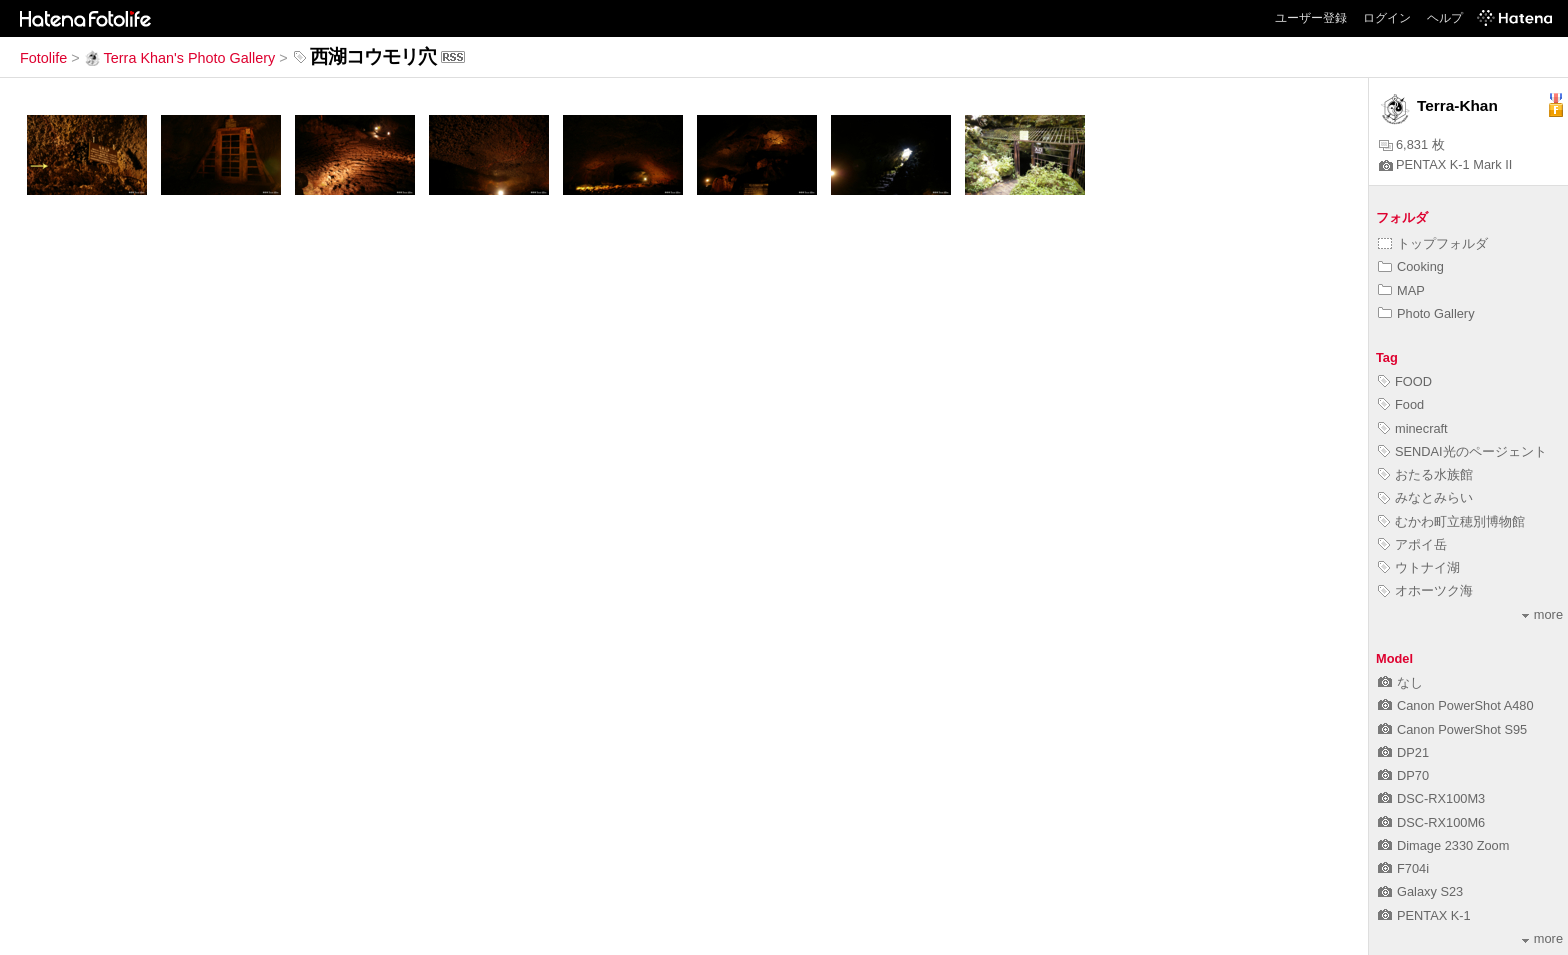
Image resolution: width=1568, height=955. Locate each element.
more (1542, 614)
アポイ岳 (1412, 544)
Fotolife (43, 58)
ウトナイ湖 (1419, 567)
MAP (1401, 290)
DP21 (1403, 752)
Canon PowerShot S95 (1452, 729)
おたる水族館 (1425, 474)
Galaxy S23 (1420, 891)
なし (1400, 682)
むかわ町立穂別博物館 (1451, 521)
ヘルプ (1445, 18)
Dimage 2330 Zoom (1443, 845)
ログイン (1387, 18)
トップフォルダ (1433, 243)
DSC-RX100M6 (1431, 822)
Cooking (1411, 266)
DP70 (1403, 775)
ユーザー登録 (1311, 18)
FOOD (1405, 381)
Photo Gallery (1426, 313)
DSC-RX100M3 (1431, 798)
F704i (1403, 868)
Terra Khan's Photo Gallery (180, 58)
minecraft (1413, 428)
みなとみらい (1425, 497)
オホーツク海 (1425, 590)
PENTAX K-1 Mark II (1445, 164)
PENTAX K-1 (1424, 915)
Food (1401, 404)
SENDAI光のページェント (1462, 451)
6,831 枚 (1412, 144)
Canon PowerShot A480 (1456, 705)
